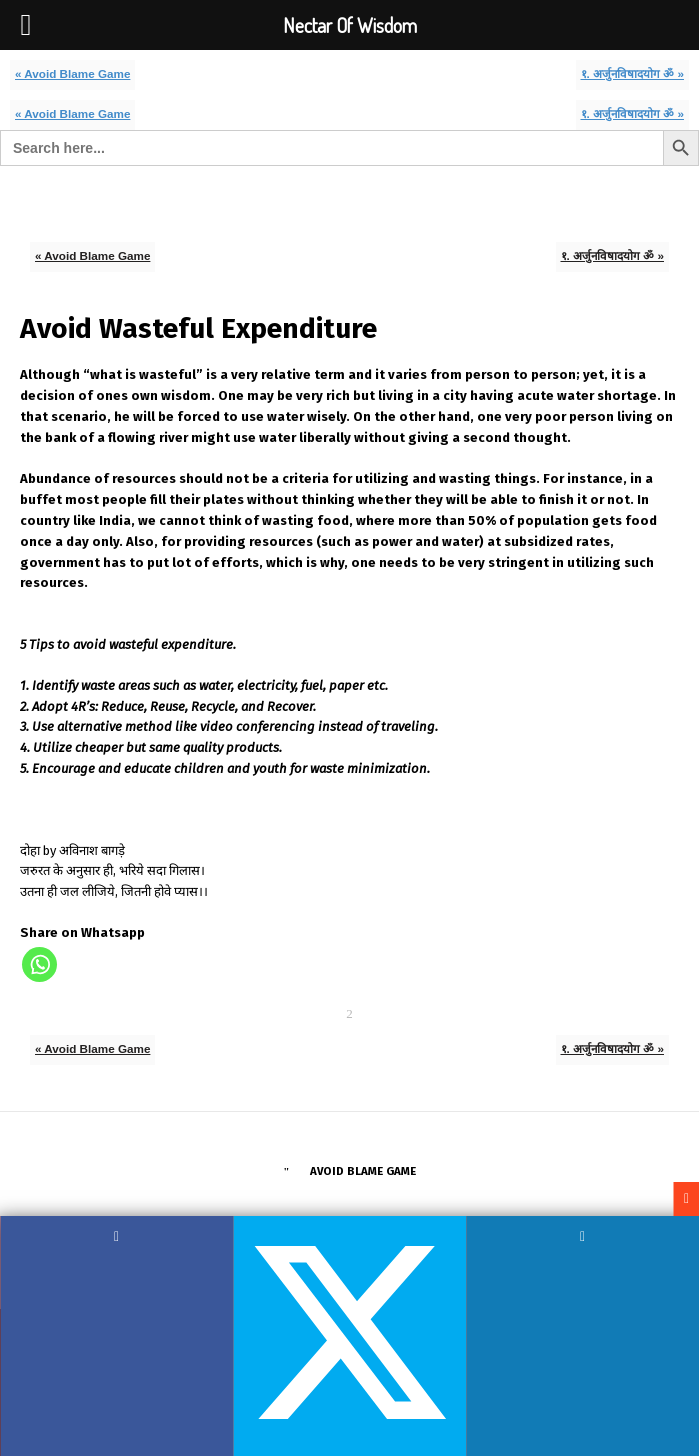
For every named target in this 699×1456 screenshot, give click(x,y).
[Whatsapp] (39, 964)
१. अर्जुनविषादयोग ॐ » (633, 73)
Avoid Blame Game (363, 1171)
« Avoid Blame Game (72, 73)
